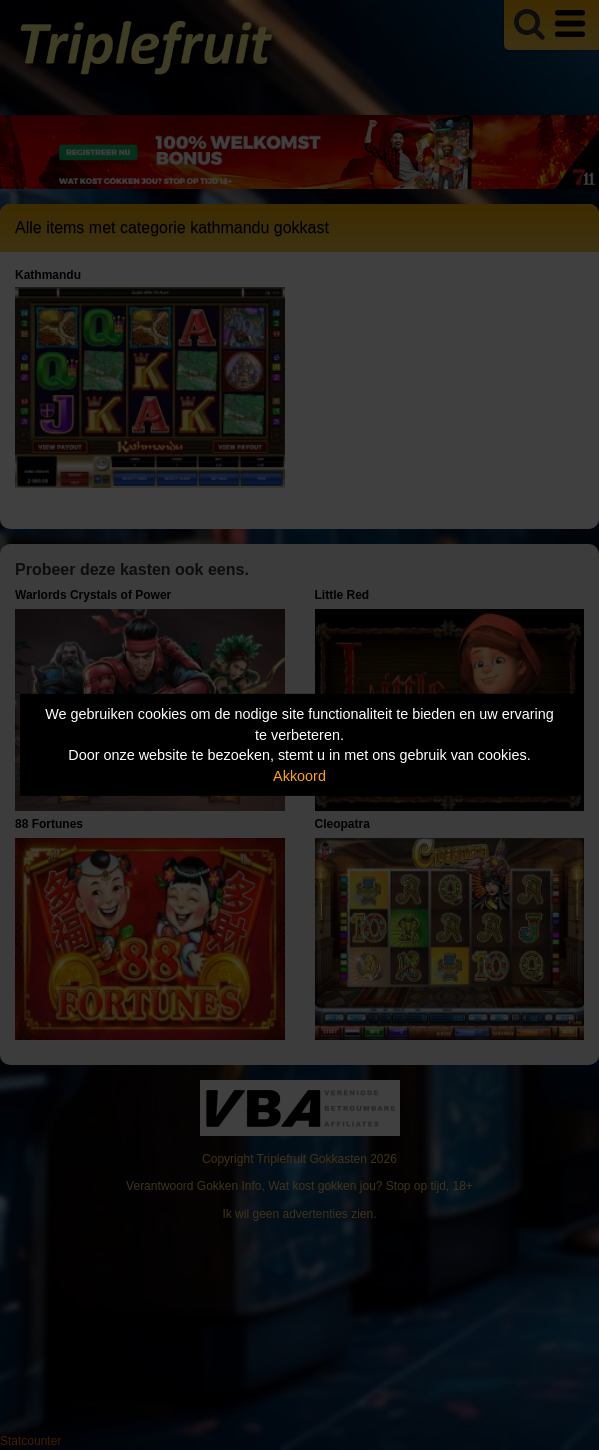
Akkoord (299, 776)
